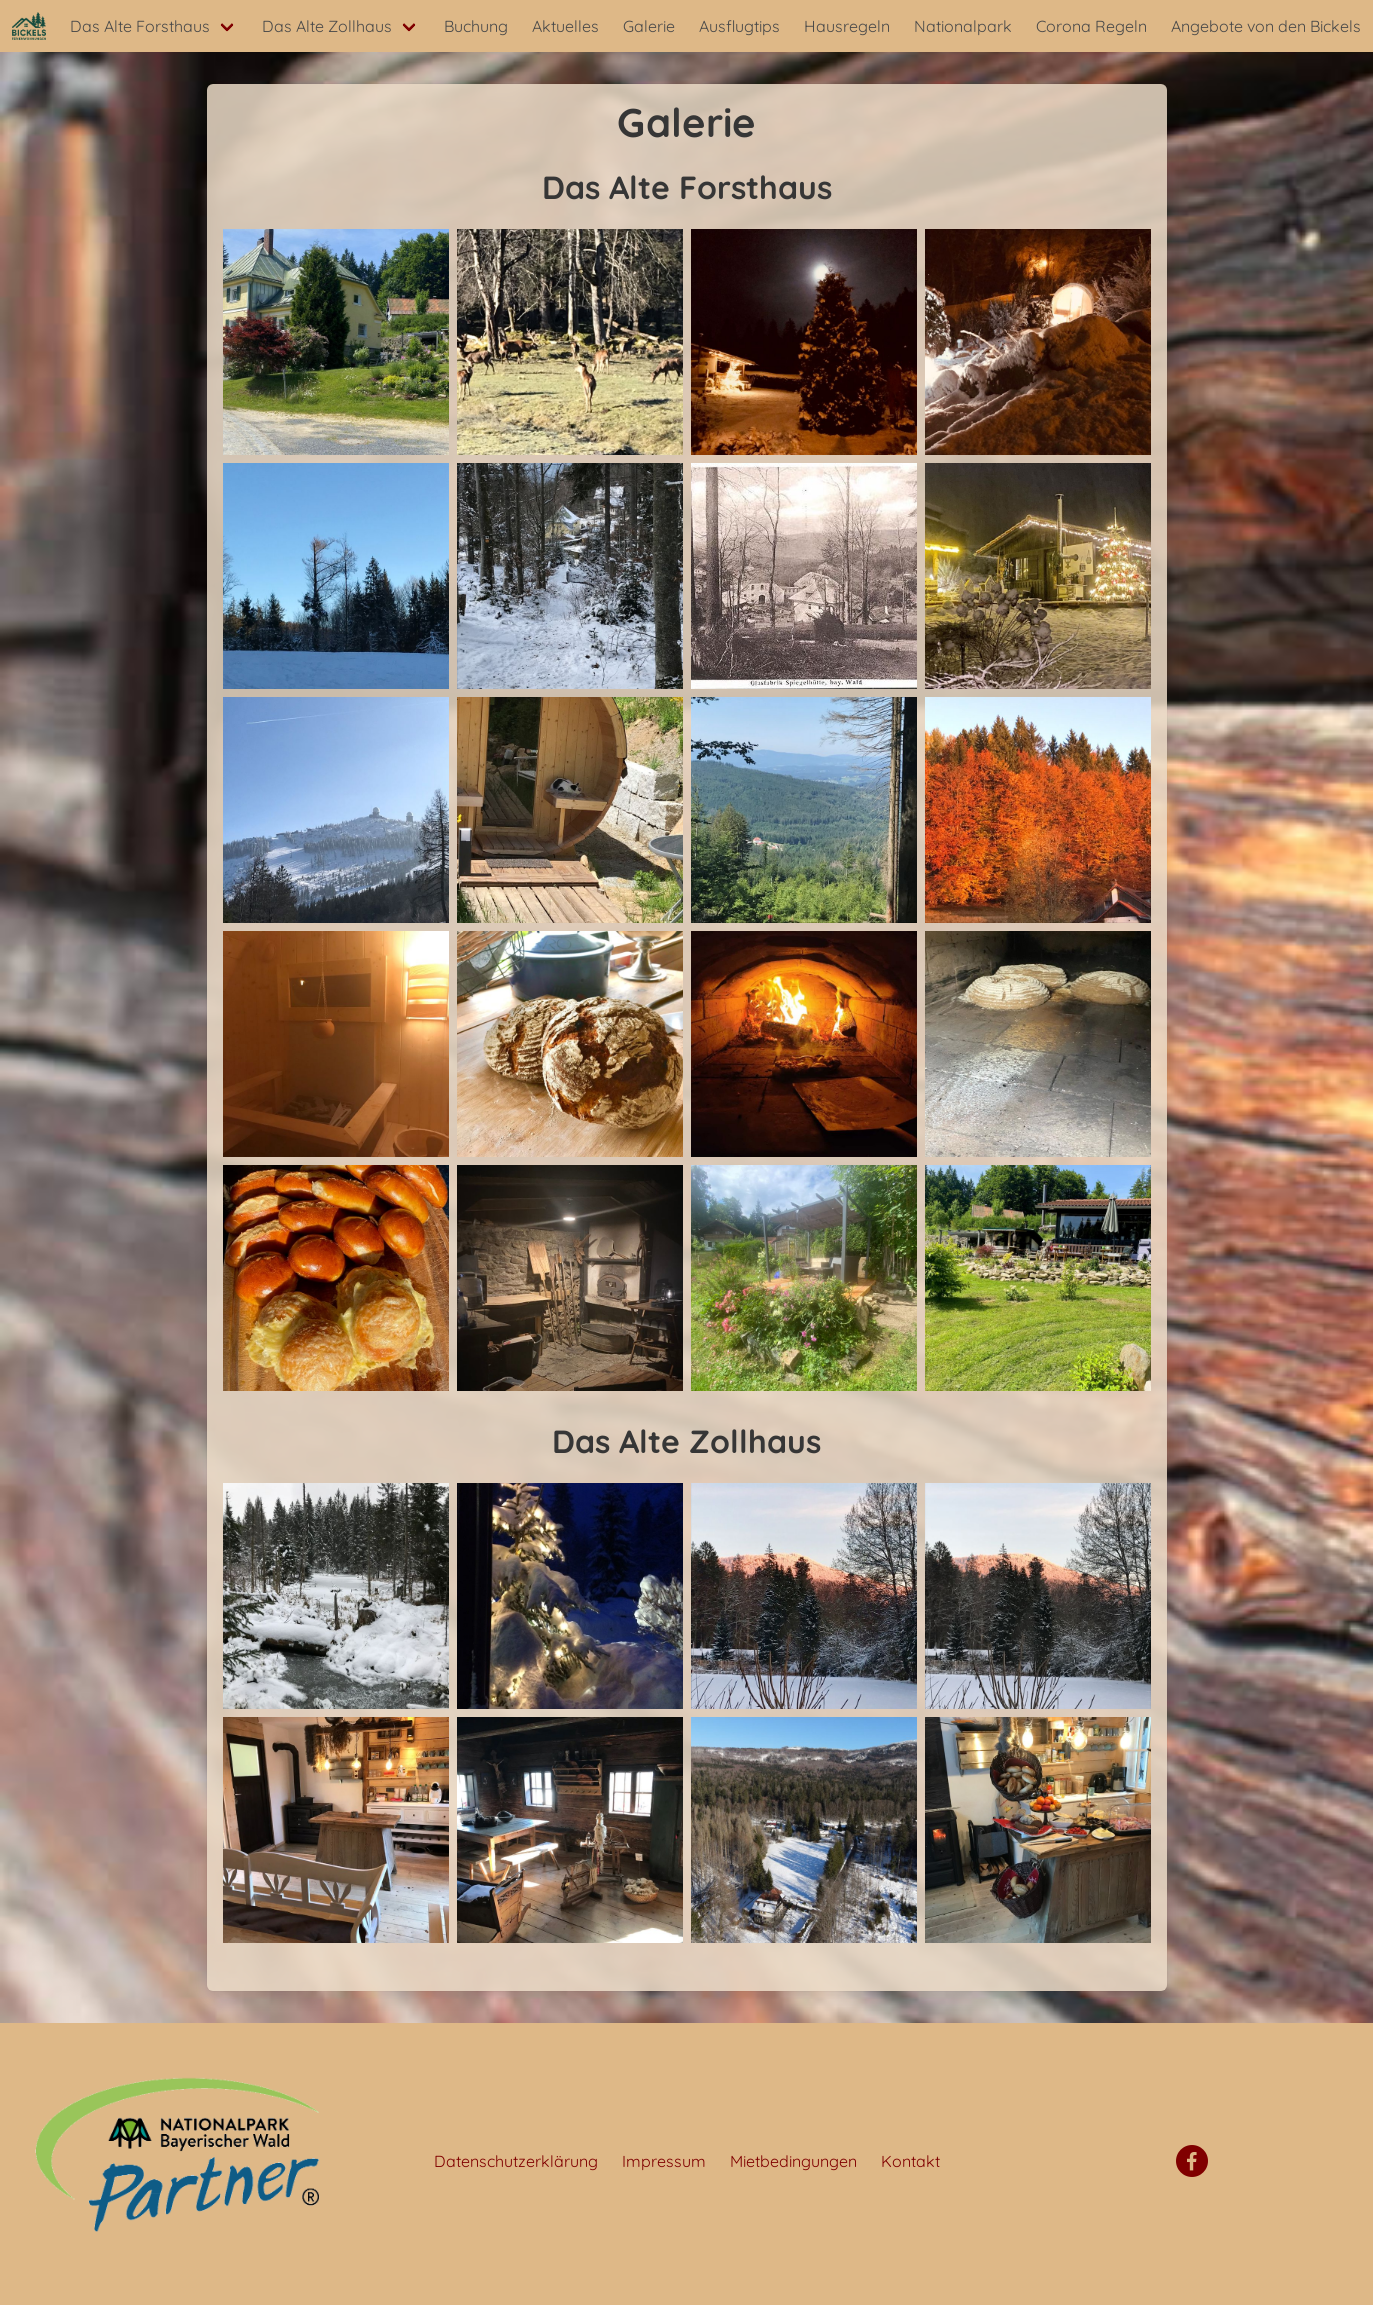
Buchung (476, 26)
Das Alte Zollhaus (327, 26)
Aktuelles (565, 26)
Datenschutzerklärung (516, 2161)
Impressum (664, 2161)
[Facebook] (1192, 2161)
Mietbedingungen (793, 2161)
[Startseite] (29, 26)
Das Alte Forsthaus (140, 26)
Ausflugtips (739, 26)
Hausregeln (847, 26)
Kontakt (910, 2161)
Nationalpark (963, 26)
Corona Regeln (1091, 26)
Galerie (649, 26)
